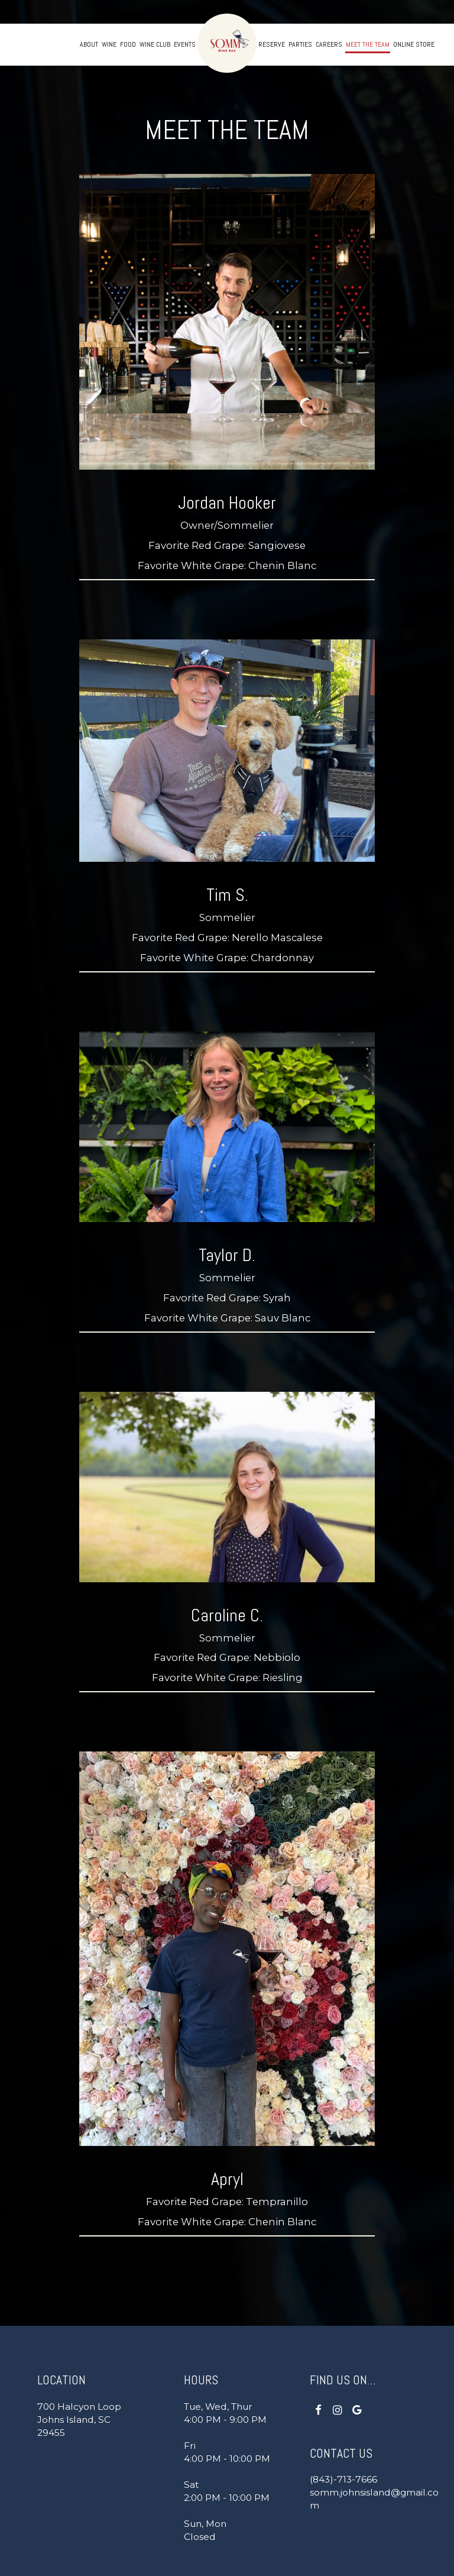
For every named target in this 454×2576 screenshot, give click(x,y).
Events (185, 44)
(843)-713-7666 (343, 2479)
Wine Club (155, 44)
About (89, 44)
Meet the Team (368, 44)
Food (128, 44)
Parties (300, 44)
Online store (413, 44)
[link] (227, 43)
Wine (109, 44)
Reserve (271, 44)
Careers (329, 44)
